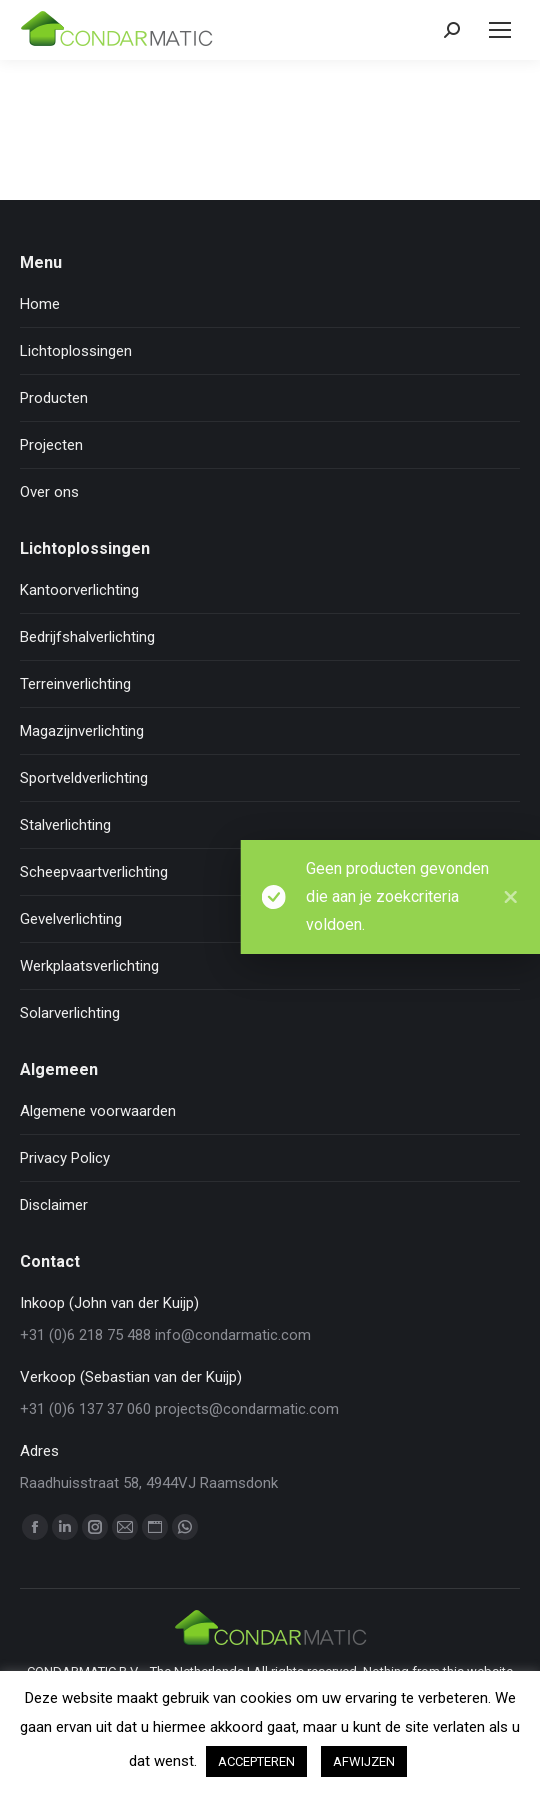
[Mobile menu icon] (500, 30)
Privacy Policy (65, 1158)
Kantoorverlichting (79, 590)
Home (40, 304)
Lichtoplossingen (76, 351)
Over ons (49, 492)
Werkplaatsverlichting (89, 966)
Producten (54, 398)
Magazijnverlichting (82, 731)
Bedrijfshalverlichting (87, 637)
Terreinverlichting (75, 684)
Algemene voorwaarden (98, 1111)
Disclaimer (54, 1205)
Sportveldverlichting (84, 778)
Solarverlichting (70, 1013)
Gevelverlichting (71, 919)
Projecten (51, 445)
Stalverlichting (65, 825)
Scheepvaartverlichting (94, 872)
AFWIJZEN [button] (364, 1761)
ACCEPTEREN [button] (256, 1761)
